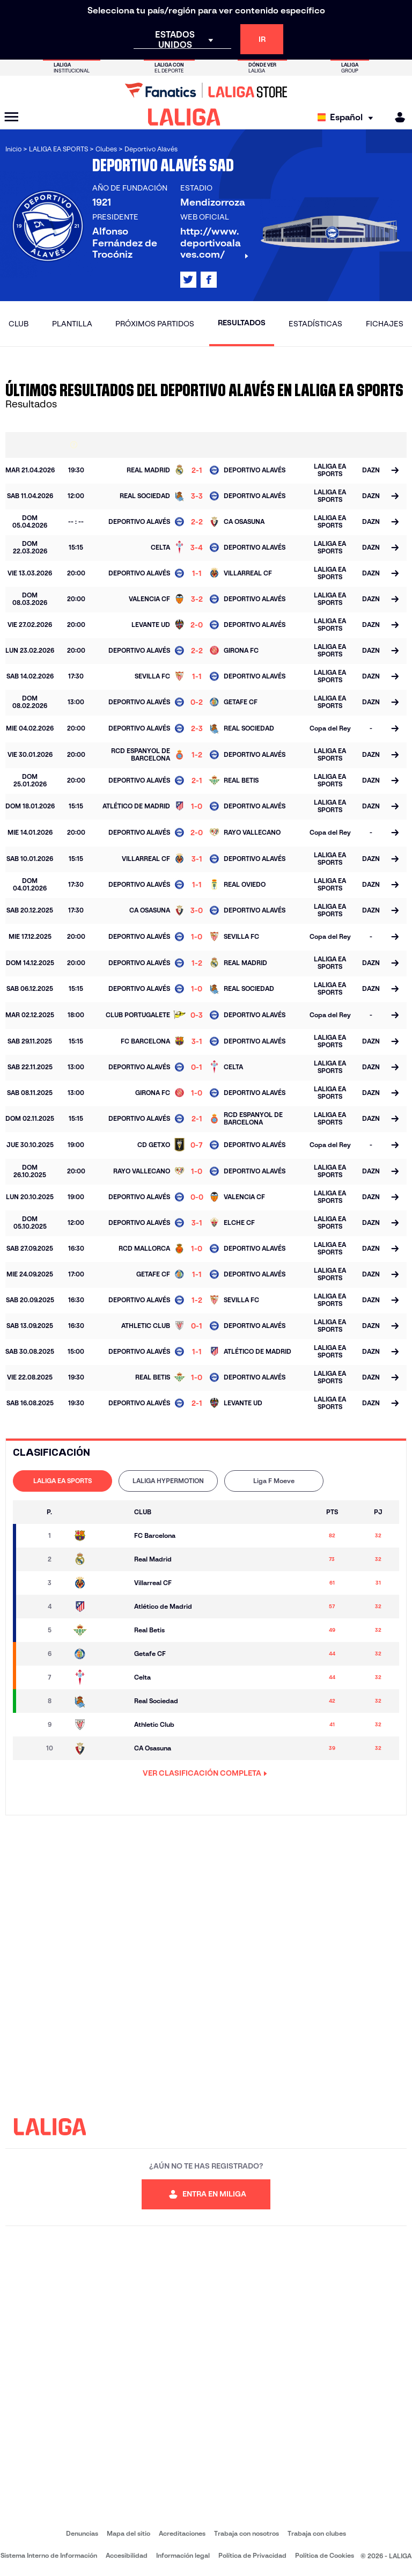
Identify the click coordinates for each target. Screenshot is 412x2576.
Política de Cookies (324, 2555)
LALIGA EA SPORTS (62, 1480)
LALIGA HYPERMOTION (168, 1480)
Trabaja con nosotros (246, 2533)
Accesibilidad (127, 2555)
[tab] (62, 1481)
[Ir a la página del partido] (394, 471)
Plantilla (72, 323)
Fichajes (384, 323)
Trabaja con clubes (317, 2533)
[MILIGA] (396, 117)
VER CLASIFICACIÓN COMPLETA (205, 1773)
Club (18, 323)
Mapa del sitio (128, 2533)
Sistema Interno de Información (49, 2555)
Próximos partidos (154, 323)
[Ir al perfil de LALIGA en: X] (188, 280)
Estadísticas (315, 323)
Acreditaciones (182, 2533)
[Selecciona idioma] (347, 117)
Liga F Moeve (274, 1480)
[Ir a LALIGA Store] (206, 90)
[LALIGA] (184, 117)
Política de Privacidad (252, 2555)
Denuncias (82, 2533)
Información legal (183, 2555)
